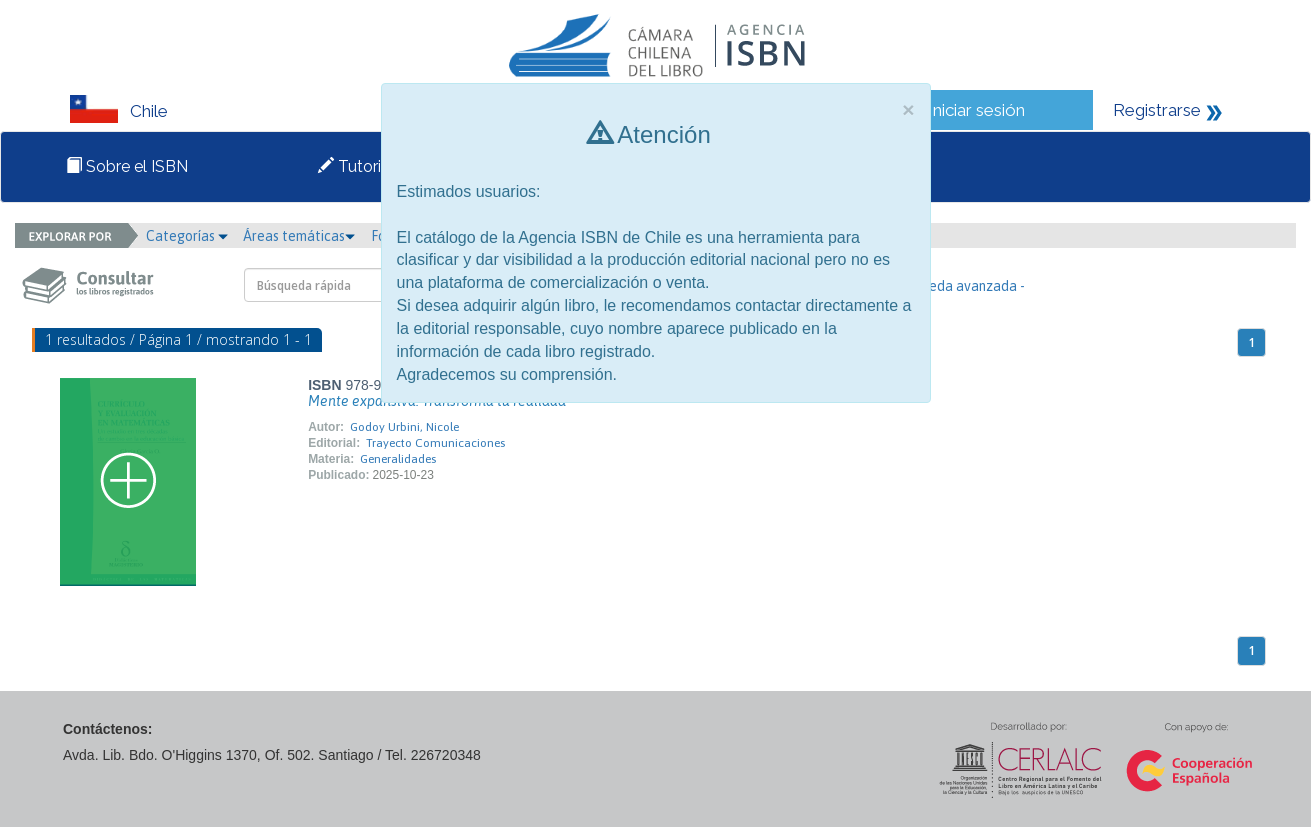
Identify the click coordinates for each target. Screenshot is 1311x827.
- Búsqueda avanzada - (954, 286)
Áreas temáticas (299, 236)
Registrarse (1157, 110)
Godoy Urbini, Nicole (404, 427)
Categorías (187, 236)
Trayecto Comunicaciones (435, 443)
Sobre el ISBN (127, 166)
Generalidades (398, 459)
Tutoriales (364, 166)
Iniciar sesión (976, 110)
